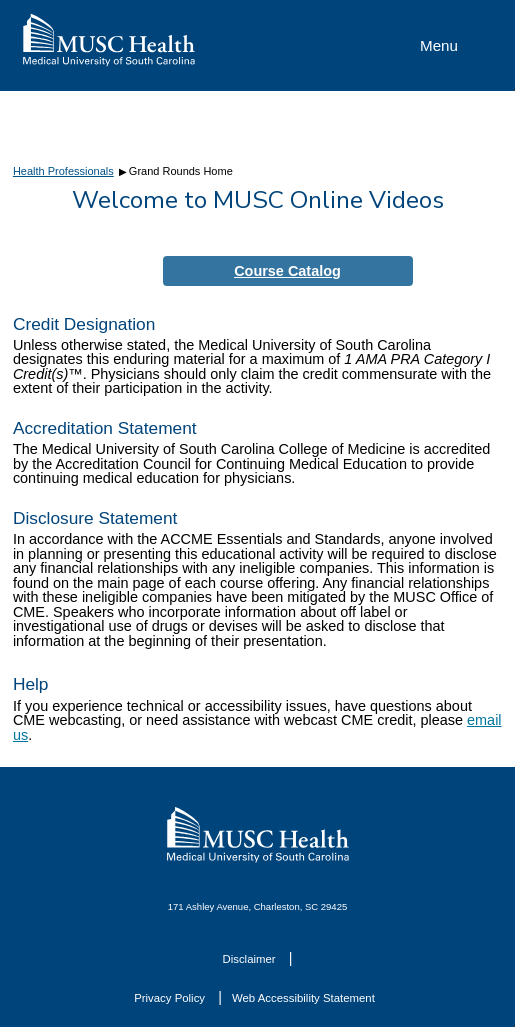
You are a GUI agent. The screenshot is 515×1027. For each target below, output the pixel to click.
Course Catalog (287, 271)
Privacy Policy (171, 998)
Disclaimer (250, 959)
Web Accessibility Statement (303, 998)
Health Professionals (63, 171)
